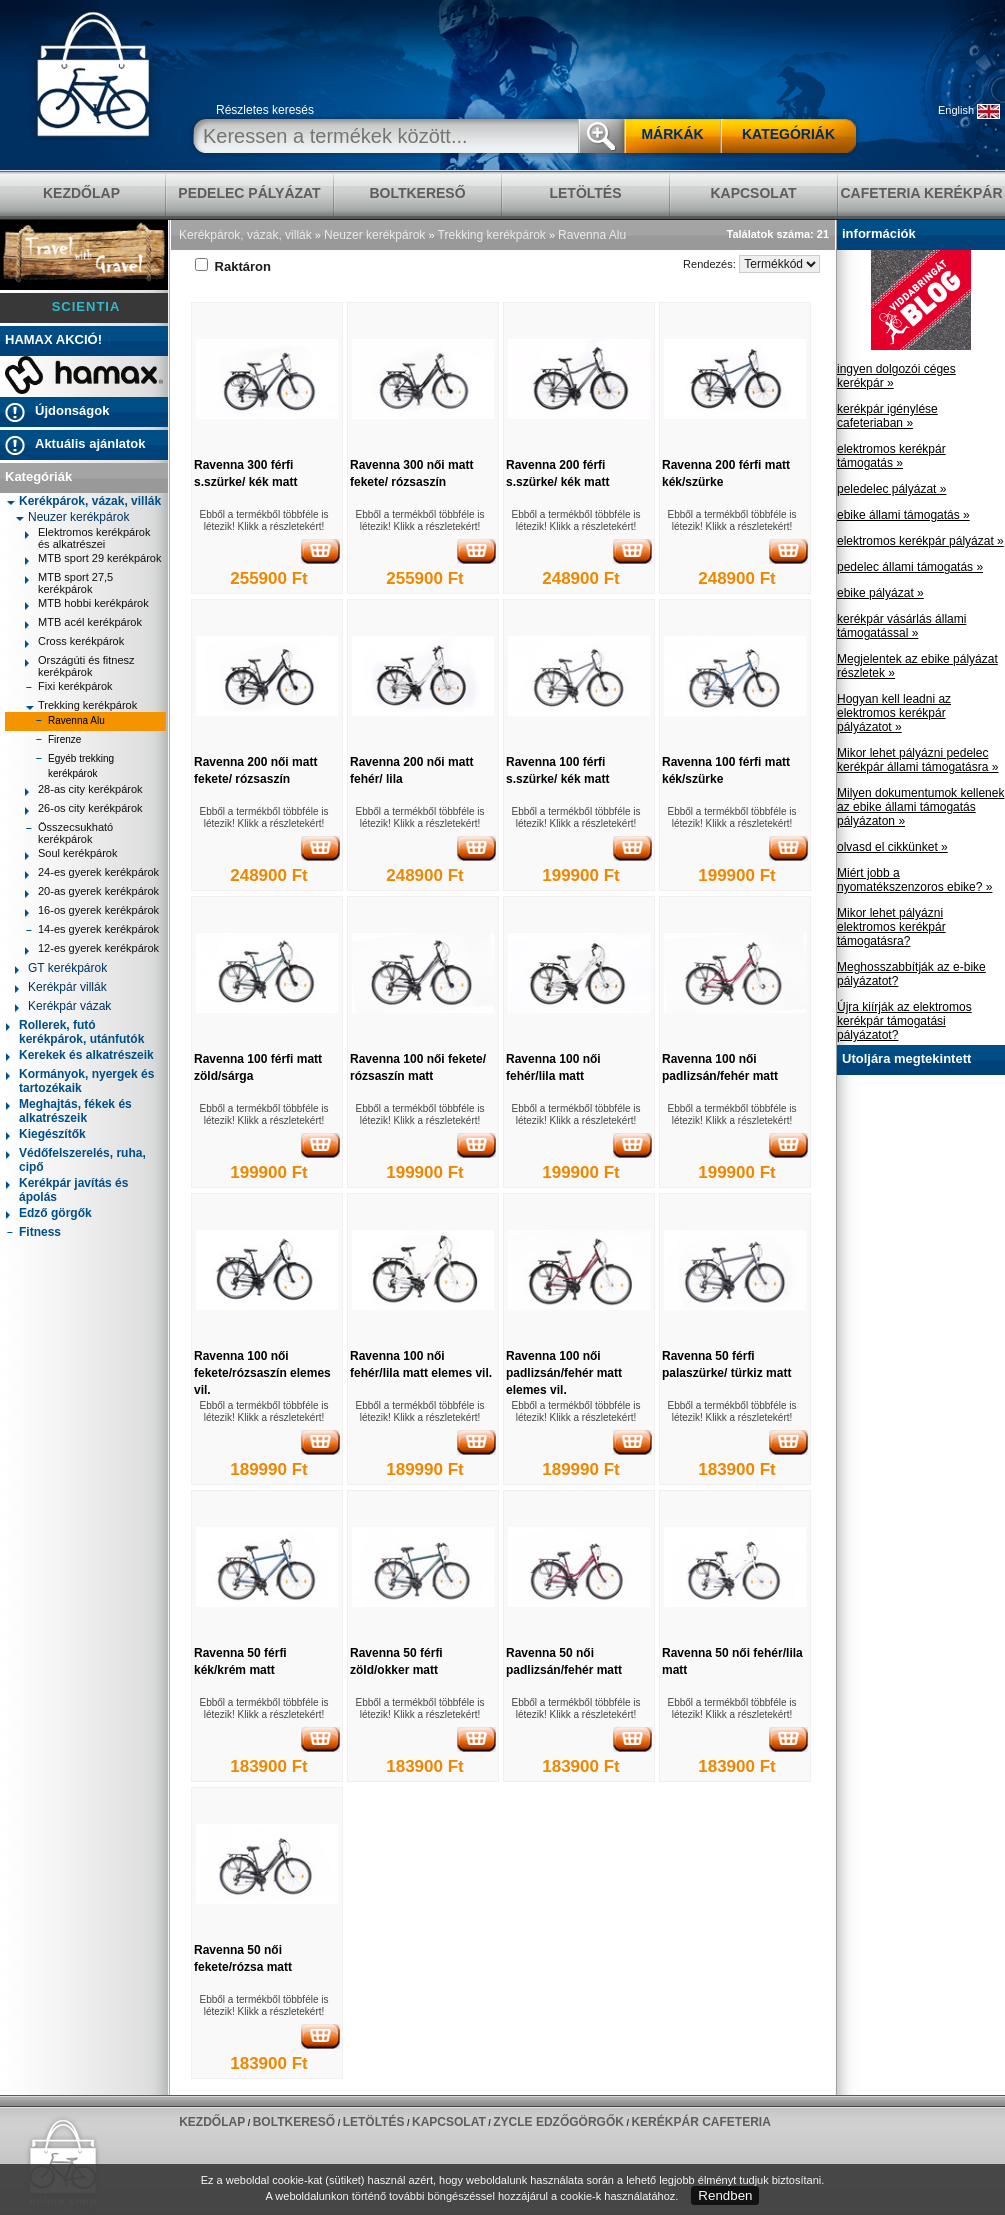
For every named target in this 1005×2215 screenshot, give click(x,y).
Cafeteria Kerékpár (921, 193)
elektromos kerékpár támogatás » (891, 456)
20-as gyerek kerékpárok (92, 893)
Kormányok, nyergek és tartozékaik (80, 1081)
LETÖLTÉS (585, 193)
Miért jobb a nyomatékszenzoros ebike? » (914, 880)
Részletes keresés (265, 110)
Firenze (58, 741)
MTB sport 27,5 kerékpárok (69, 583)
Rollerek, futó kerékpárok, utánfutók (75, 1032)
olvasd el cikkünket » (892, 847)
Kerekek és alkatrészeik (80, 1056)
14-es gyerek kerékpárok (92, 931)
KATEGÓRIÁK (788, 134)
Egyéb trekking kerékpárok (74, 766)
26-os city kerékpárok (84, 810)
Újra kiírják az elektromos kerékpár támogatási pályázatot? (904, 1021)
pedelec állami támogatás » (910, 567)
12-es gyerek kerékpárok (92, 950)
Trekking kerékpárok (81, 705)
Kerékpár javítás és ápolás (67, 1190)
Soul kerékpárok (71, 855)
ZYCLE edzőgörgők (558, 2122)
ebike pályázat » (880, 593)
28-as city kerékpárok (84, 791)
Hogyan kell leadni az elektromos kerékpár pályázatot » (894, 713)
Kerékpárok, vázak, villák (83, 501)
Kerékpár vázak (63, 1007)
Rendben (725, 2195)
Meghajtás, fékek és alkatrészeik (69, 1111)
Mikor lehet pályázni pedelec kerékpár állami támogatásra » (917, 760)
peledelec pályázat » (891, 489)
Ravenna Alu (70, 722)
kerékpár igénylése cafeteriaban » (887, 416)
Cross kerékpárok (74, 643)
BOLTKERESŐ (417, 193)
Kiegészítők (46, 1135)
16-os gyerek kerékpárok (92, 912)
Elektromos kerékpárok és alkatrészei (88, 538)
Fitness (33, 1233)
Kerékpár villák (61, 988)
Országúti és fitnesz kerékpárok (80, 666)
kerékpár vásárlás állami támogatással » (901, 626)
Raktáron (233, 266)
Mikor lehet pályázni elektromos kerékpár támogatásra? (891, 927)
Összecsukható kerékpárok (69, 833)
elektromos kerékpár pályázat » (920, 541)
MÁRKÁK (672, 134)
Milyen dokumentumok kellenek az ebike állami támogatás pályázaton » (920, 807)
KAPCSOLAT (753, 193)
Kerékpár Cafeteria (700, 2122)
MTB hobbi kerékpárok (87, 605)
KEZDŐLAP (81, 193)
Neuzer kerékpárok (72, 517)
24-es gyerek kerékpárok (92, 874)
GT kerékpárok (61, 969)
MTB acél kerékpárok (83, 624)
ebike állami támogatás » (903, 515)
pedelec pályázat (249, 193)
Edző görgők (49, 1214)
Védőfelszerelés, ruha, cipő (76, 1160)
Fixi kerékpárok (69, 688)
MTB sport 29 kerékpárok (93, 560)
